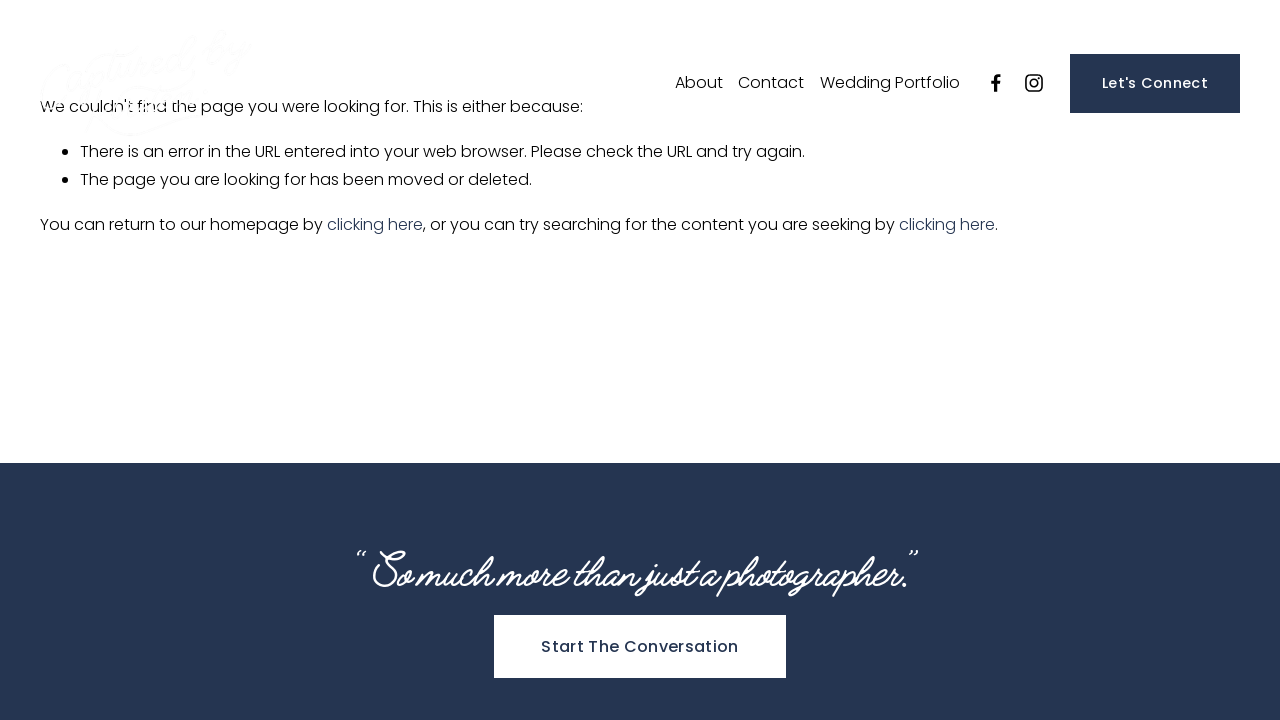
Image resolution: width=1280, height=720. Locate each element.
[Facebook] (996, 83)
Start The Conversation (639, 646)
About (699, 82)
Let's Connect (1155, 83)
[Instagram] (1034, 83)
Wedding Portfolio (890, 82)
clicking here (375, 224)
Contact (771, 82)
